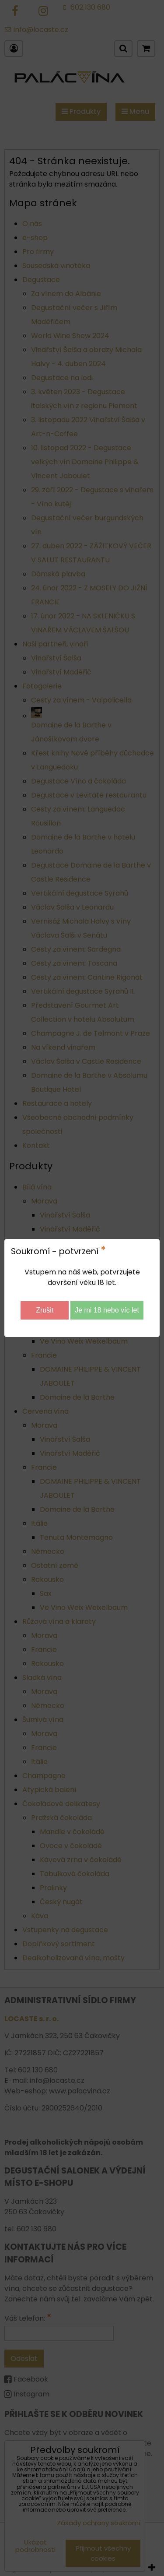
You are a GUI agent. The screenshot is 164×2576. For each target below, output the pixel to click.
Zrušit (44, 1310)
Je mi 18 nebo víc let (107, 1310)
